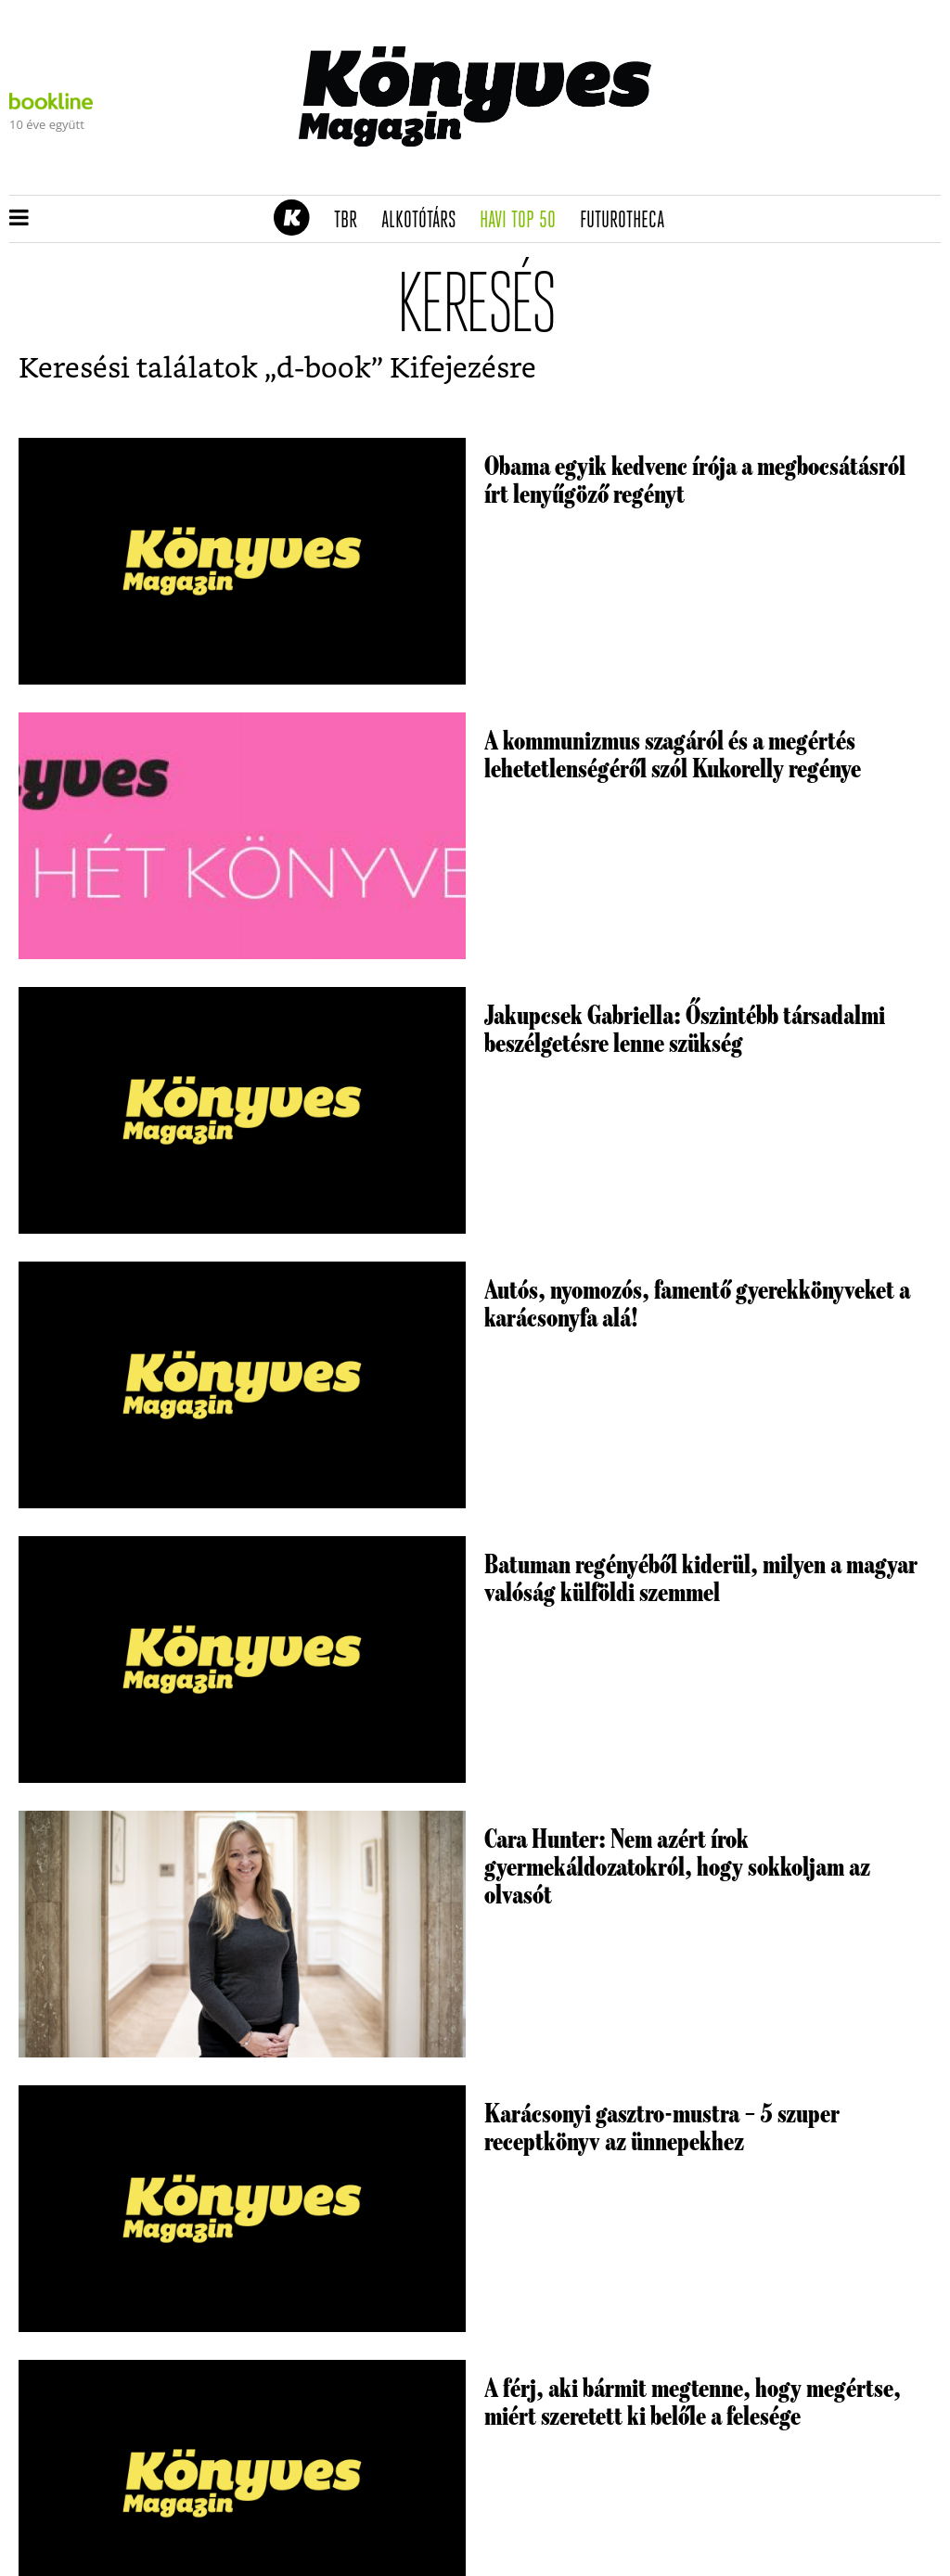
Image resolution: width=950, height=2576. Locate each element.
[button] (19, 219)
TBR (351, 221)
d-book (323, 369)
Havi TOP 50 (524, 221)
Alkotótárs (425, 221)
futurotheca (628, 221)
